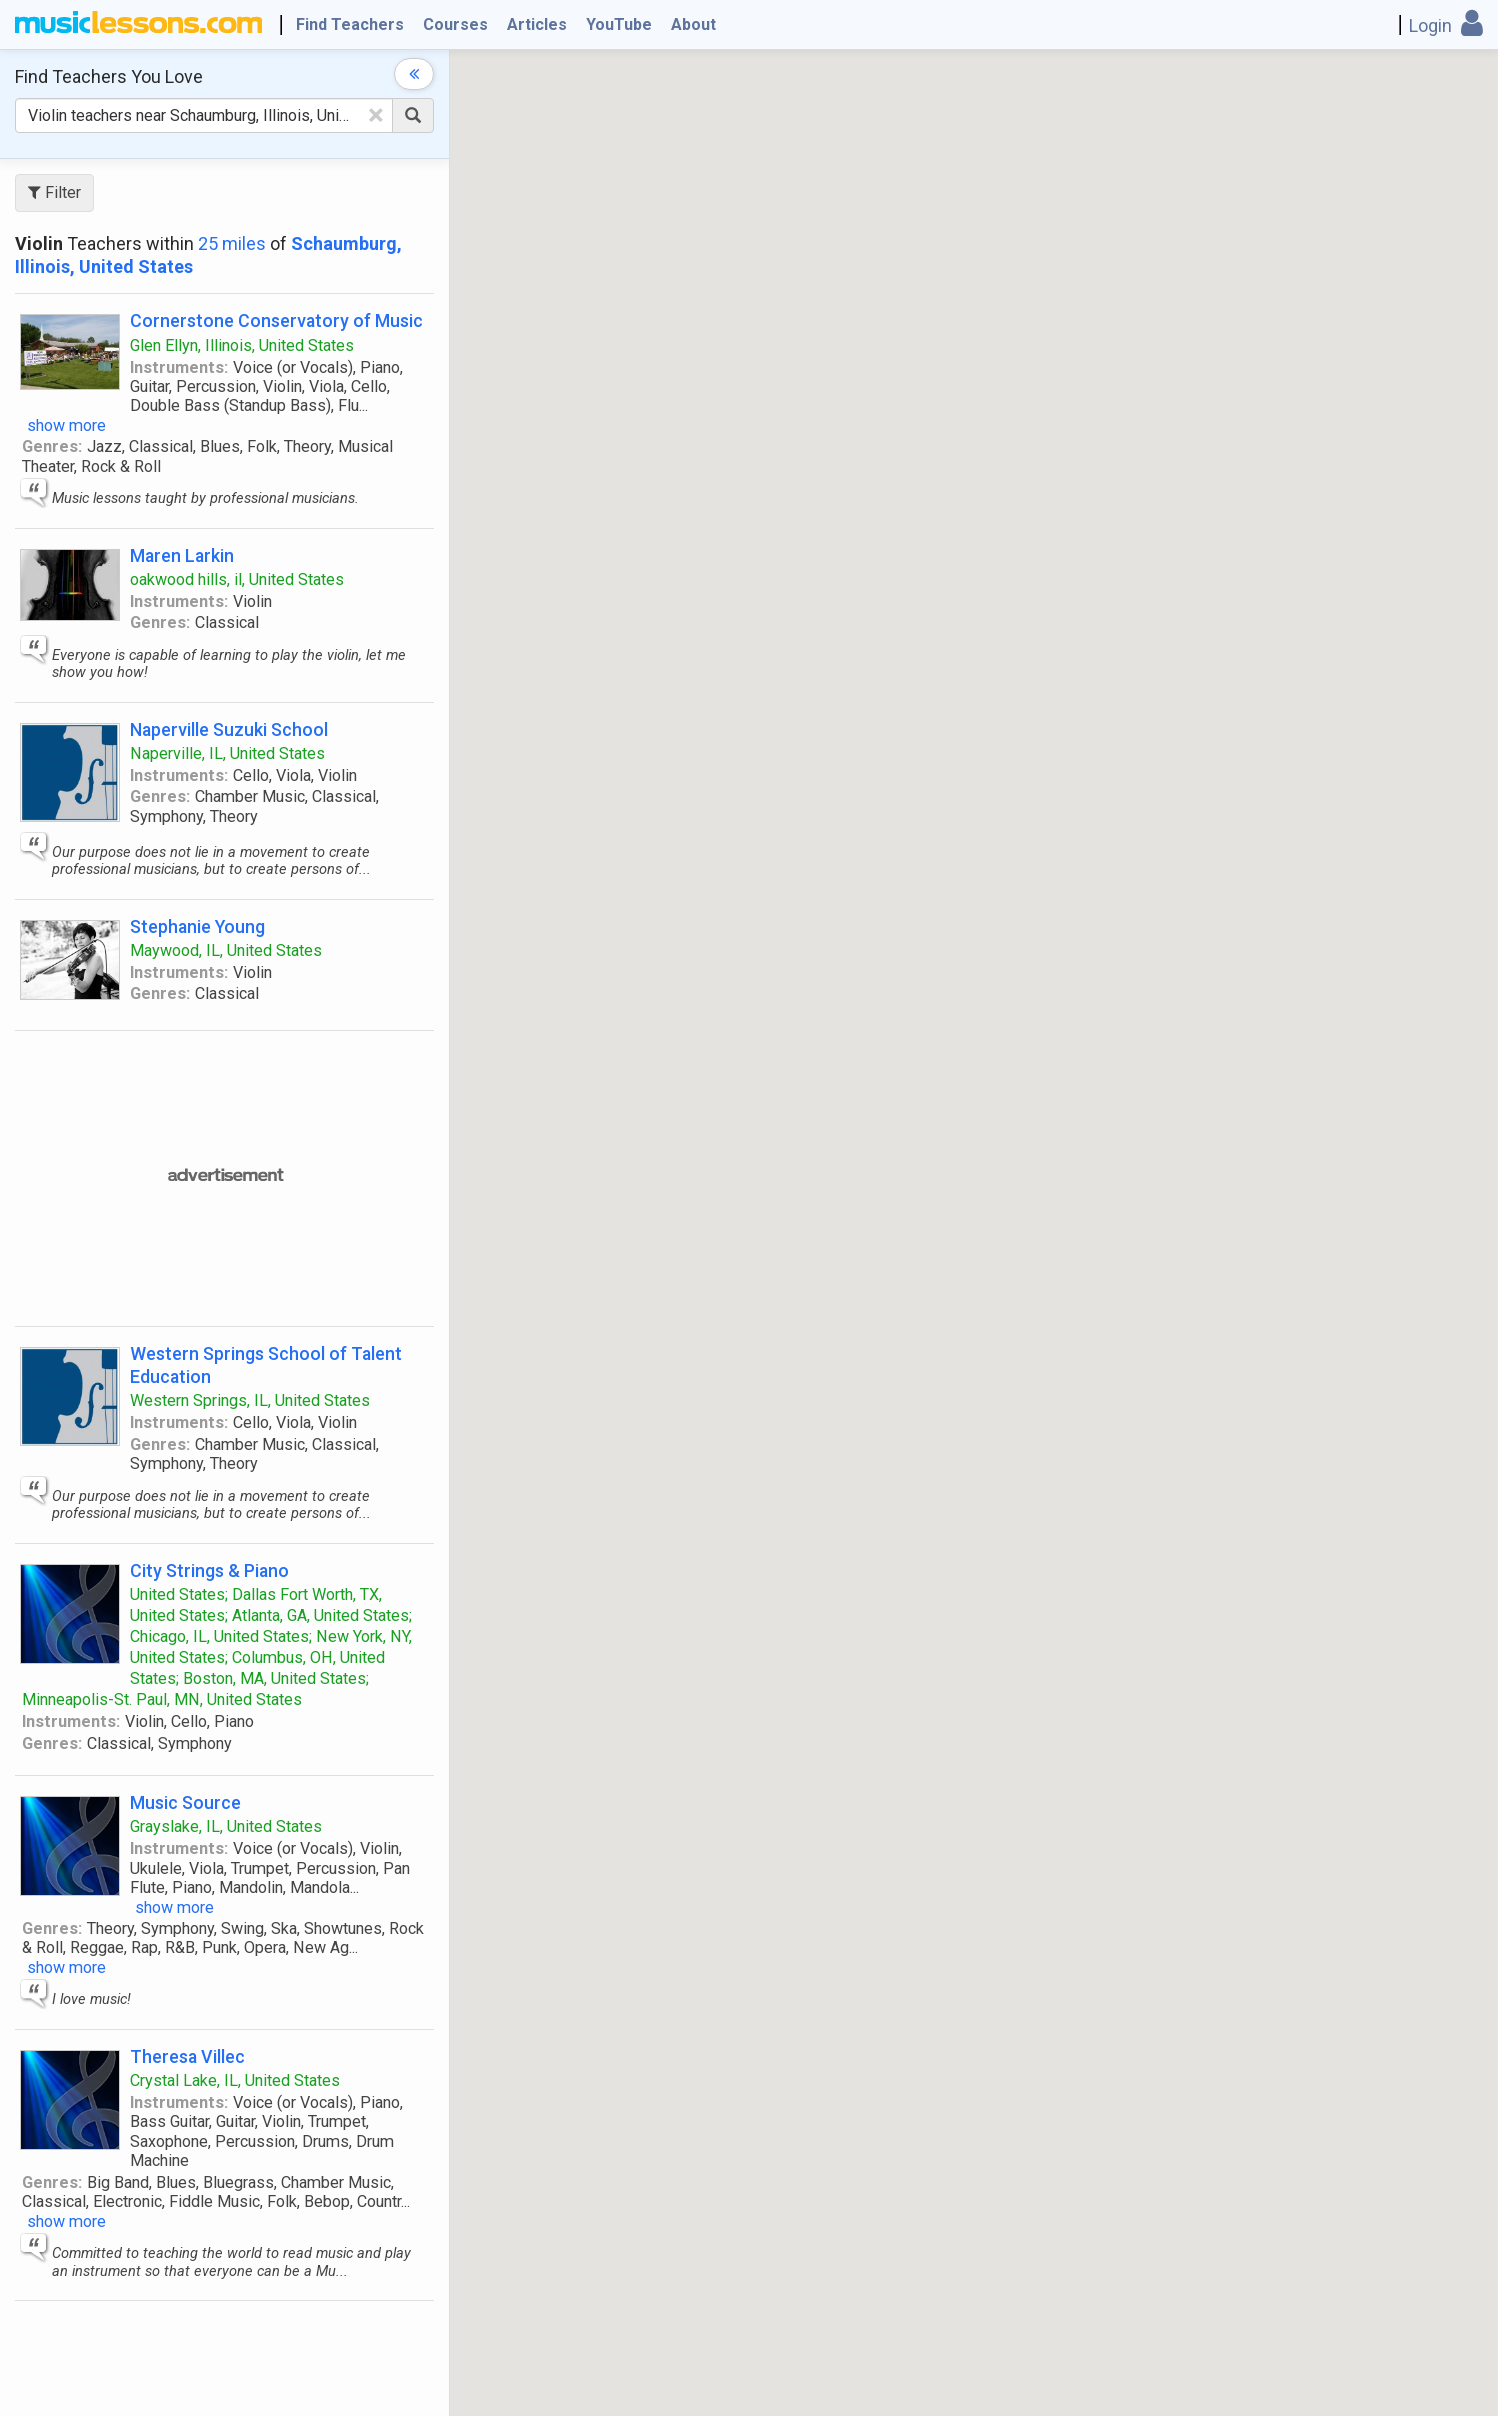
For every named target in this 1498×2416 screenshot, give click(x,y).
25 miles (232, 243)
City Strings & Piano (209, 1570)
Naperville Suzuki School (229, 729)
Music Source (185, 1802)
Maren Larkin (182, 555)
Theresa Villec (187, 2056)
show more (66, 425)
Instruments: (179, 367)
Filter (54, 192)
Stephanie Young (197, 926)
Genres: (52, 446)
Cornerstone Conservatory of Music (276, 320)
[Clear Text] (376, 115)
